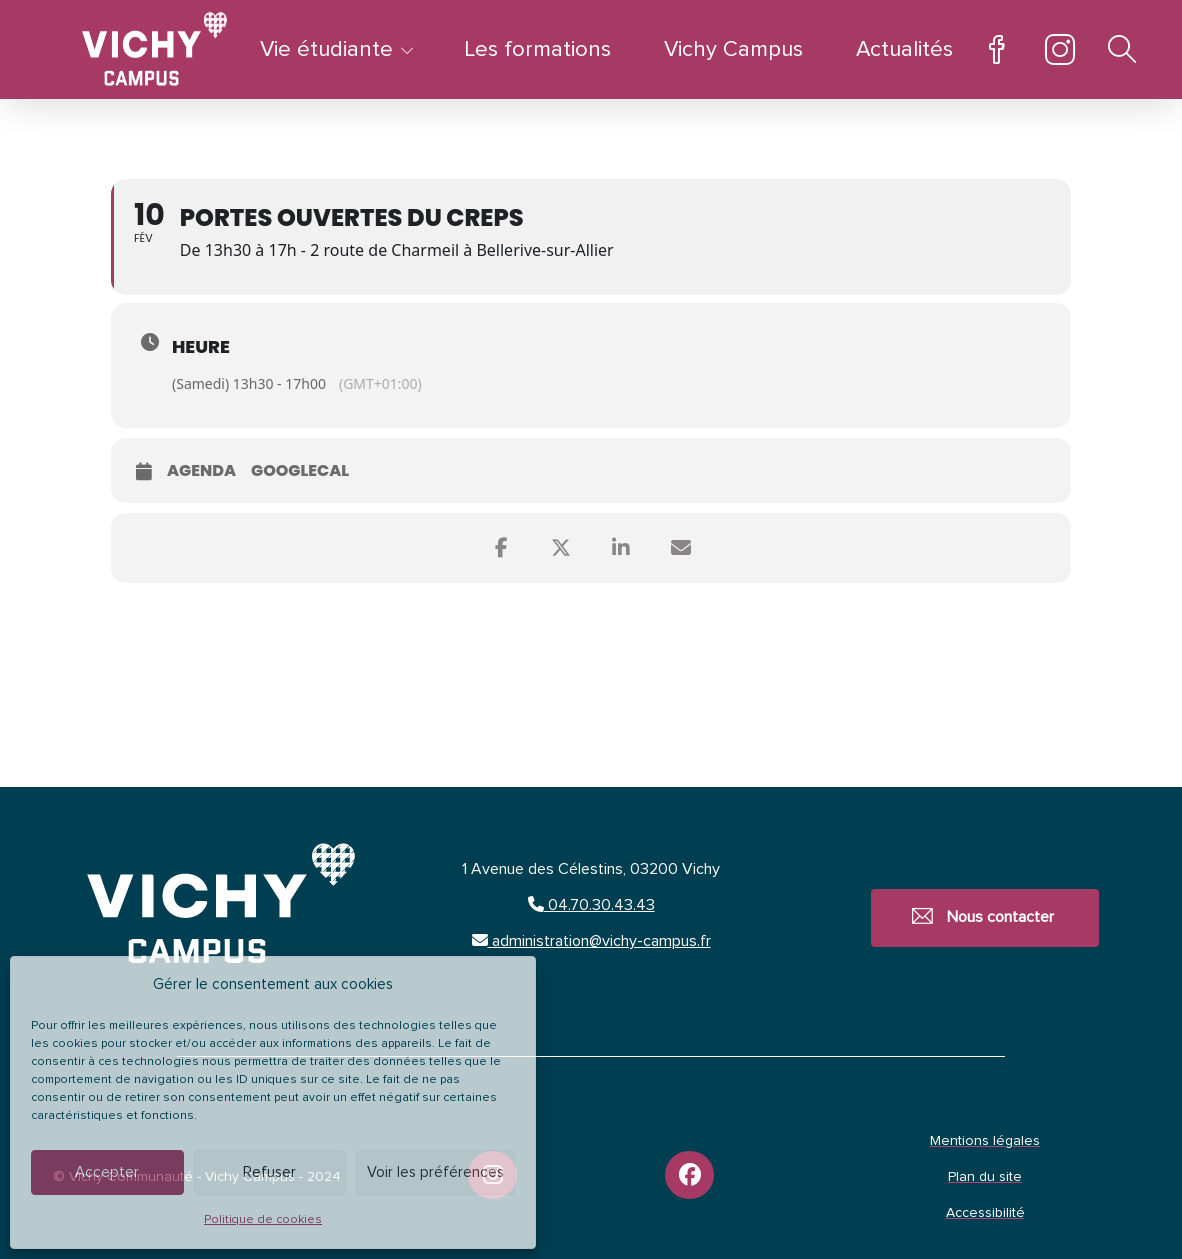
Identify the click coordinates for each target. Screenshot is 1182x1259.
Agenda (201, 471)
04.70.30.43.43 (591, 905)
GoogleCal (300, 471)
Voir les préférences (435, 1172)
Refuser (269, 1172)
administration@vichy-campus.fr (591, 941)
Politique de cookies (263, 1220)
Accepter (107, 1172)
